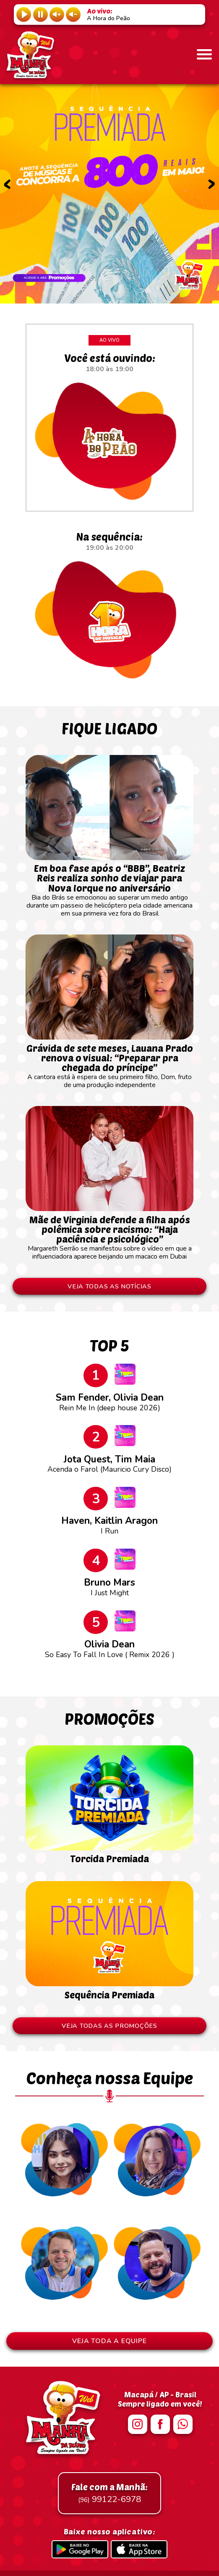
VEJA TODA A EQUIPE (109, 2341)
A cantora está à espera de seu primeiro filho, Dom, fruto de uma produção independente (109, 1062)
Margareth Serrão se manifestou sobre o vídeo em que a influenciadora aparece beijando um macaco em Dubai (109, 1233)
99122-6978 (109, 2493)
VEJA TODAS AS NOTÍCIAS (109, 1286)
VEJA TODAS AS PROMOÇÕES (109, 2026)
